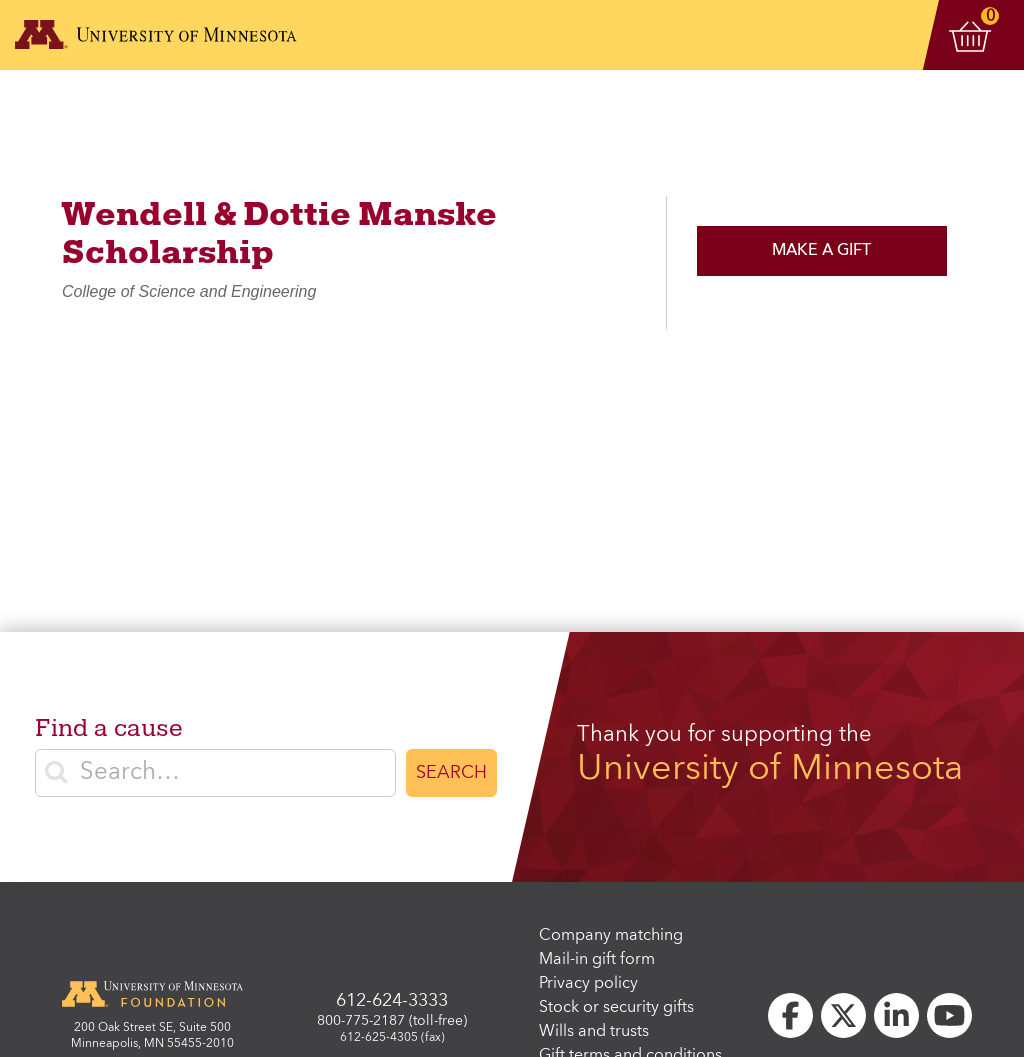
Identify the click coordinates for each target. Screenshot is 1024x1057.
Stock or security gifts (616, 1008)
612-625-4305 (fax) (392, 1038)
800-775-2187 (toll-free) (392, 1021)
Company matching (611, 936)
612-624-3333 (392, 1001)
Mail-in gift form (597, 960)
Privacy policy (588, 984)
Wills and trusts (594, 1032)
